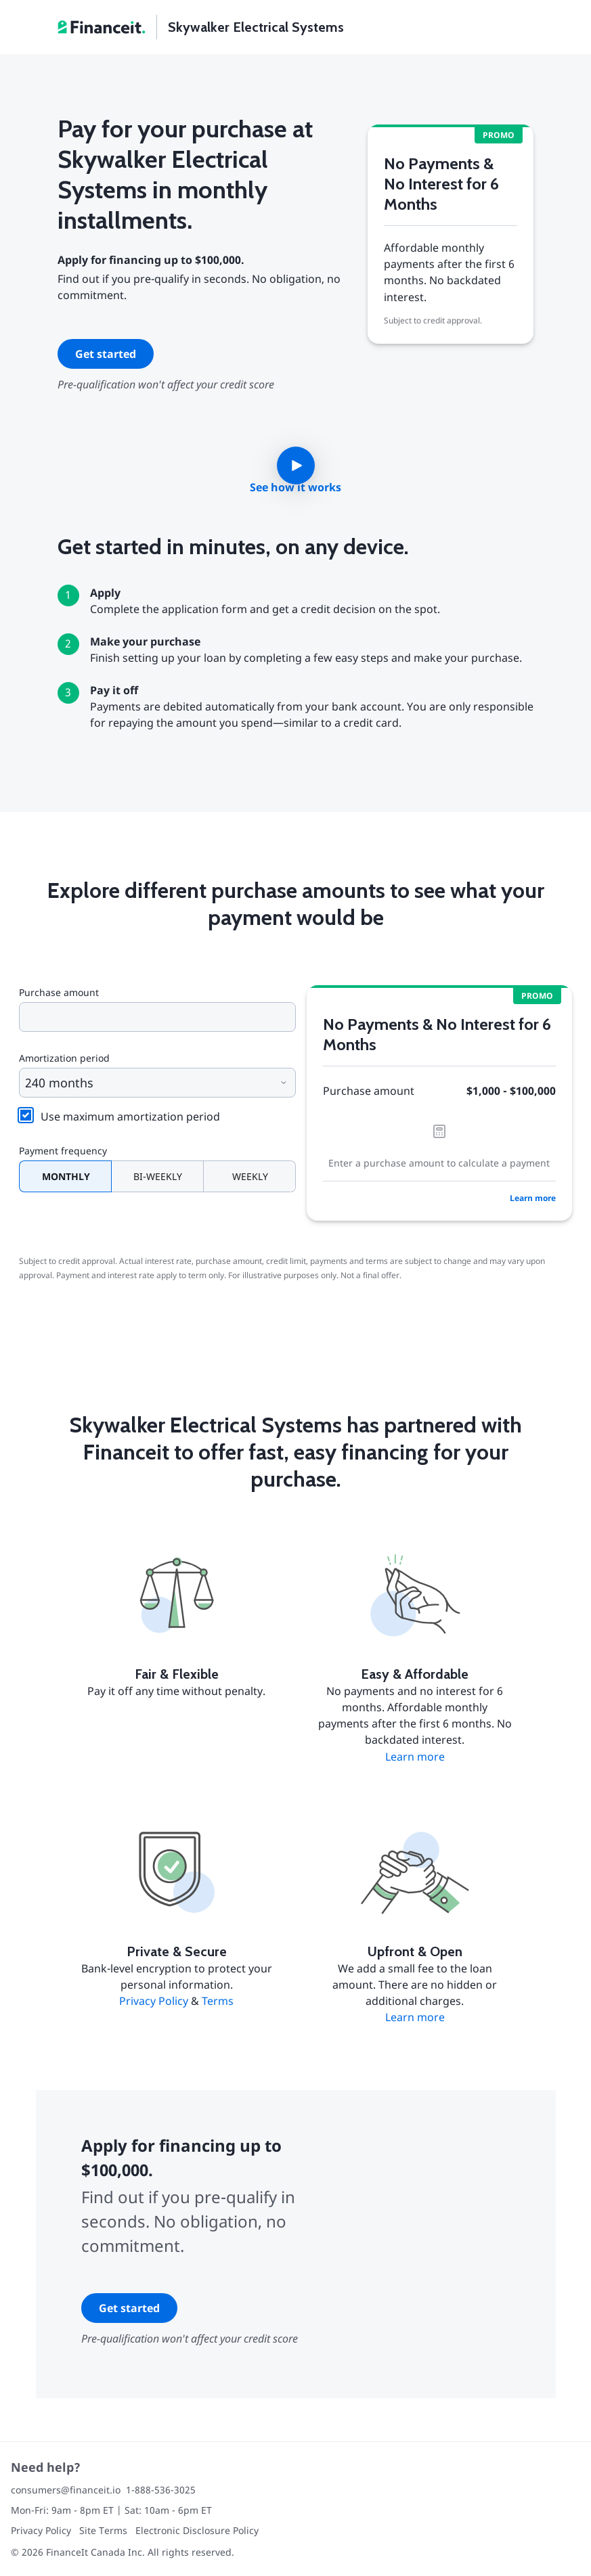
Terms (218, 2000)
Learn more (533, 1198)
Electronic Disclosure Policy (197, 2530)
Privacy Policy (153, 2000)
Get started (105, 353)
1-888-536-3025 (161, 2489)
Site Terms (103, 2530)
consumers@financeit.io (66, 2489)
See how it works (295, 487)
